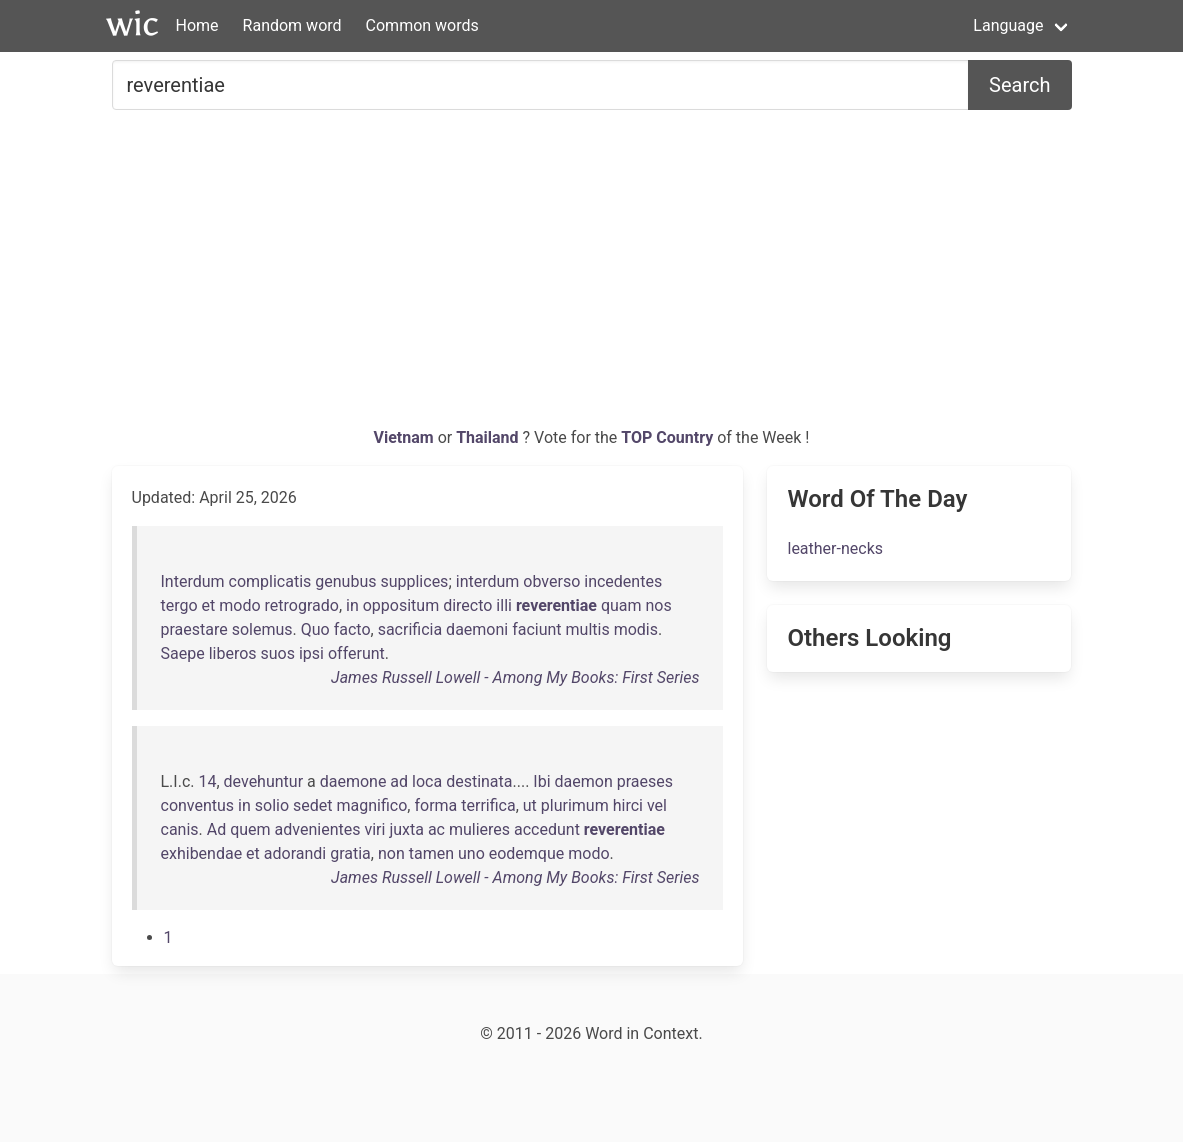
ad (399, 781)
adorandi (295, 853)
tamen (431, 853)
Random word (292, 25)
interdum (488, 581)
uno (471, 853)
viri (374, 829)
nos (659, 605)
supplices (414, 581)
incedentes (623, 581)
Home (197, 25)
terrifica (488, 805)
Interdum (193, 581)
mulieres (479, 829)
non (391, 853)
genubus (345, 581)
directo (467, 605)
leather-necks (835, 548)
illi (504, 605)
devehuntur (263, 781)
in (352, 605)
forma (435, 805)
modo (239, 605)
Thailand (489, 437)
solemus (262, 629)
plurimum (575, 805)
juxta (406, 829)
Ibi (541, 781)
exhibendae (202, 853)
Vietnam (406, 437)
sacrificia (410, 629)
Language (1008, 25)
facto (352, 629)
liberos (233, 653)
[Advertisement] (592, 276)
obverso (551, 581)
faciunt (536, 629)
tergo (179, 605)
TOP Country (667, 437)
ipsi (311, 653)
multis (588, 629)
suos (278, 653)
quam (621, 605)
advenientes (318, 829)
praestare (194, 629)
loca (427, 781)
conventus (198, 805)
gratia (350, 853)
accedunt (547, 829)
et (209, 605)
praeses (645, 781)
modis (636, 629)
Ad (216, 829)
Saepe (183, 653)
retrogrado (302, 605)
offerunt (356, 653)
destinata (479, 781)
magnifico (372, 805)
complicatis (270, 581)
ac (436, 829)
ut (530, 805)
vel (657, 805)
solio (272, 805)
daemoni (477, 629)
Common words (422, 25)
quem (250, 829)
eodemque (527, 853)
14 (207, 781)
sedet (312, 805)
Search (1019, 85)
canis (180, 829)
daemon (584, 781)
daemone (353, 781)
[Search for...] (541, 85)
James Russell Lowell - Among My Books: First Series (515, 677)
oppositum (401, 605)
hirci (628, 805)
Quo (315, 629)
